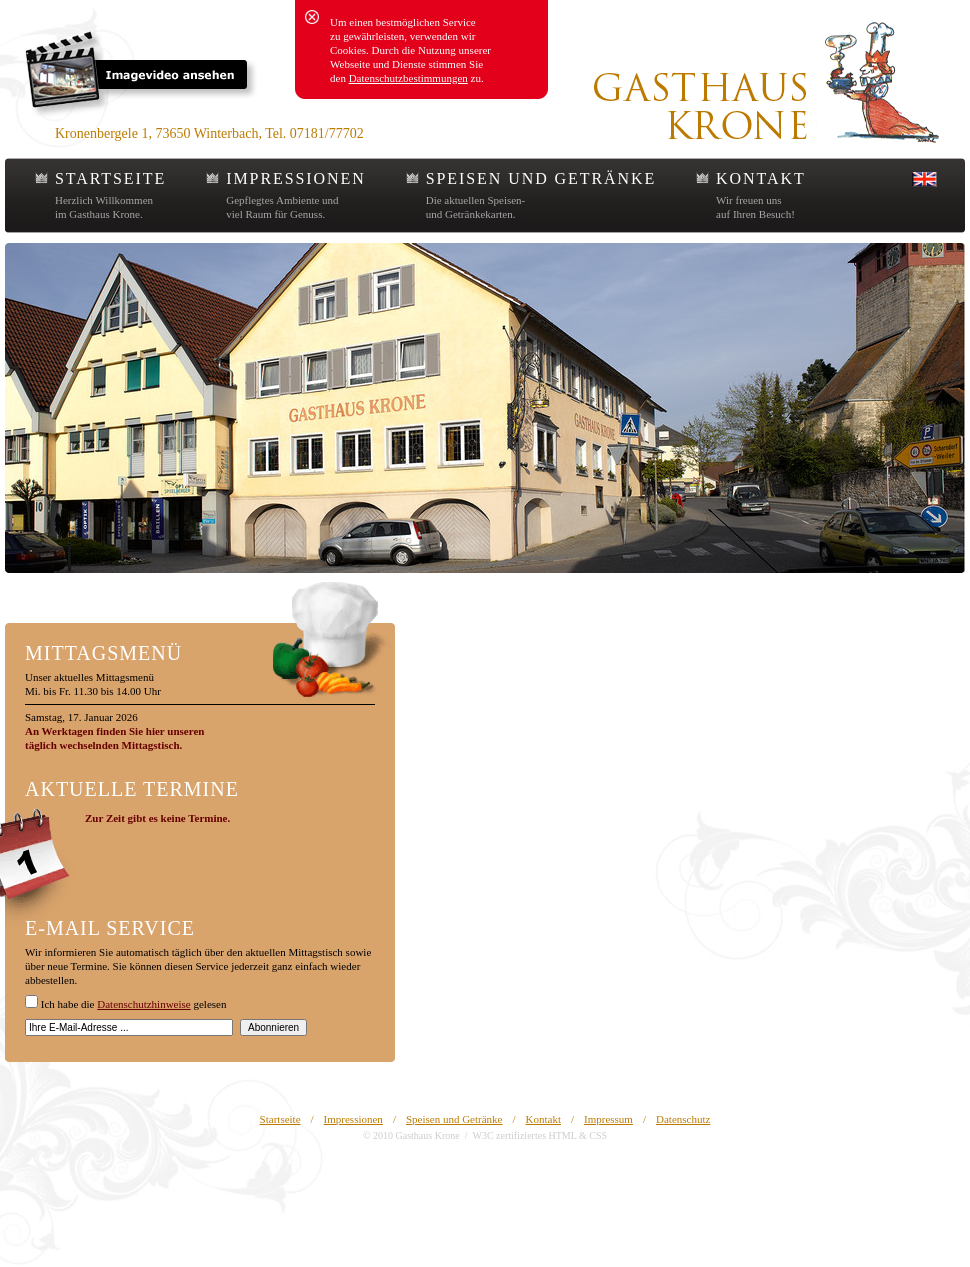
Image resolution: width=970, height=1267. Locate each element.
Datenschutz (683, 1119)
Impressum (608, 1119)
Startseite (280, 1119)
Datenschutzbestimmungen (408, 78)
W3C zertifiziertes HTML (524, 1135)
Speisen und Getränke (454, 1119)
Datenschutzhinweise (143, 1004)
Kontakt (543, 1119)
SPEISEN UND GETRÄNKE (541, 178)
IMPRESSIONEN (296, 178)
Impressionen (353, 1119)
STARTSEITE (110, 178)
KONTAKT (760, 178)
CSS (598, 1135)
